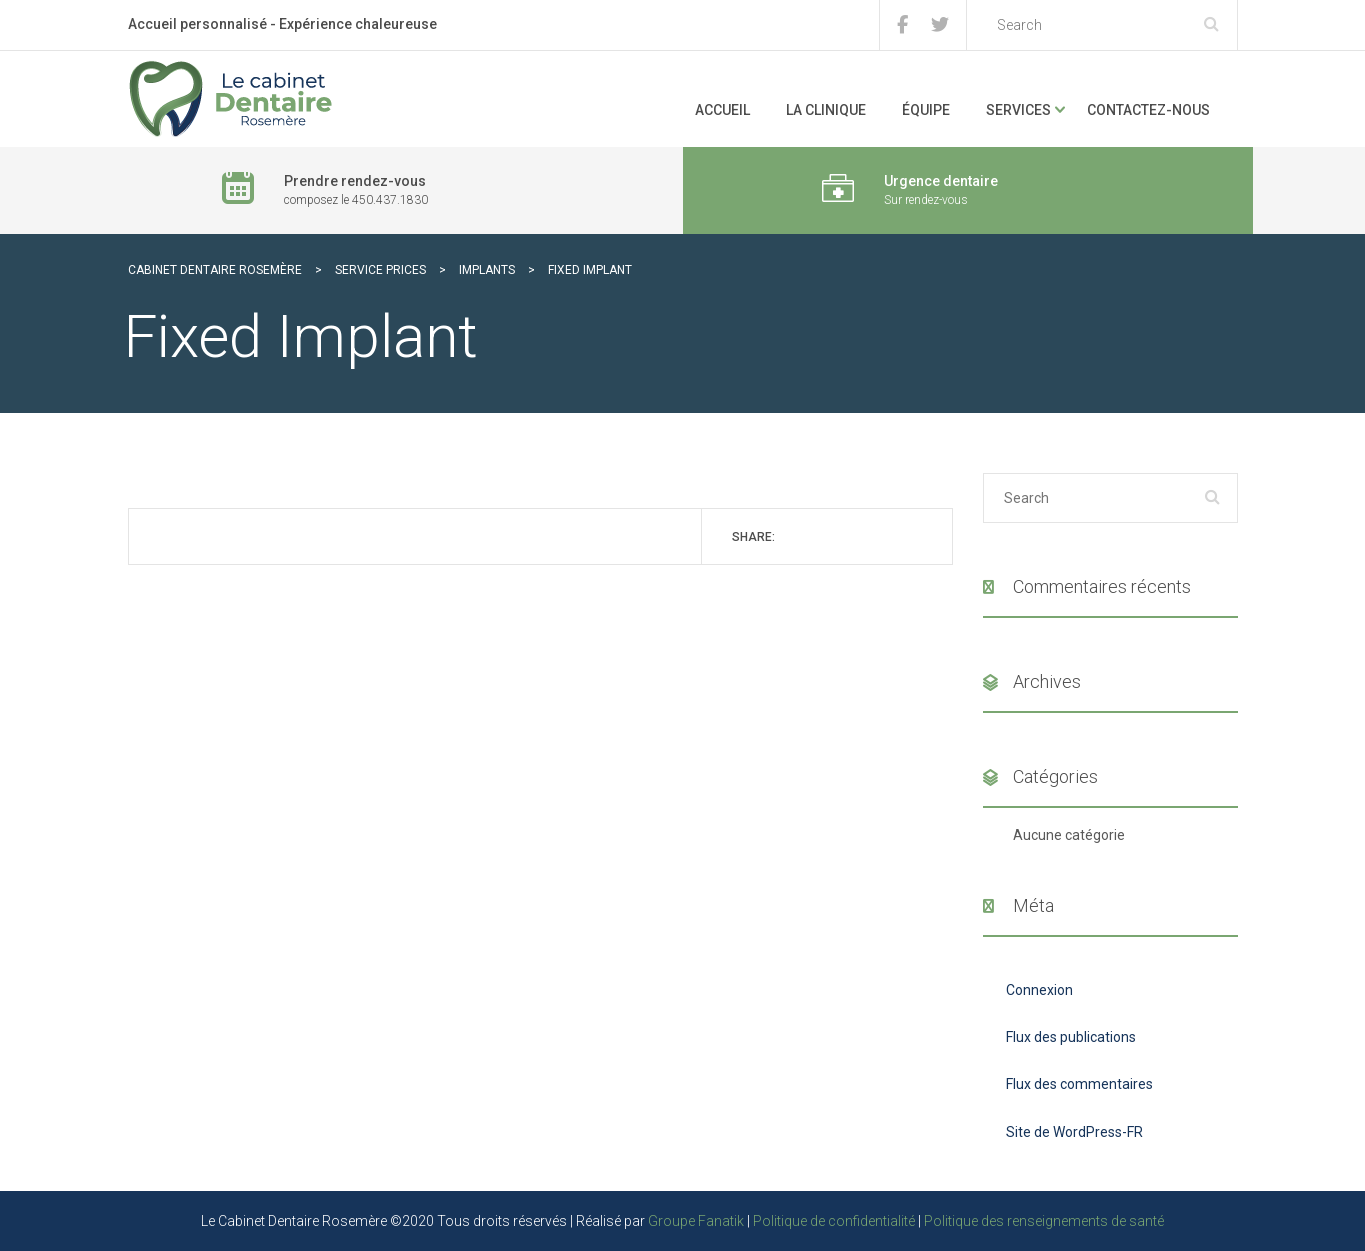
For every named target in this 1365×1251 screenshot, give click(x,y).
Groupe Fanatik (696, 1221)
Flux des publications (1071, 1037)
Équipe (926, 110)
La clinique (826, 110)
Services (1018, 110)
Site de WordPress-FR (1074, 1132)
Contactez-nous (1148, 110)
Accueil (722, 110)
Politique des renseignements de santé (1044, 1221)
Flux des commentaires (1079, 1084)
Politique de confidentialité (834, 1221)
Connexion (1039, 990)
